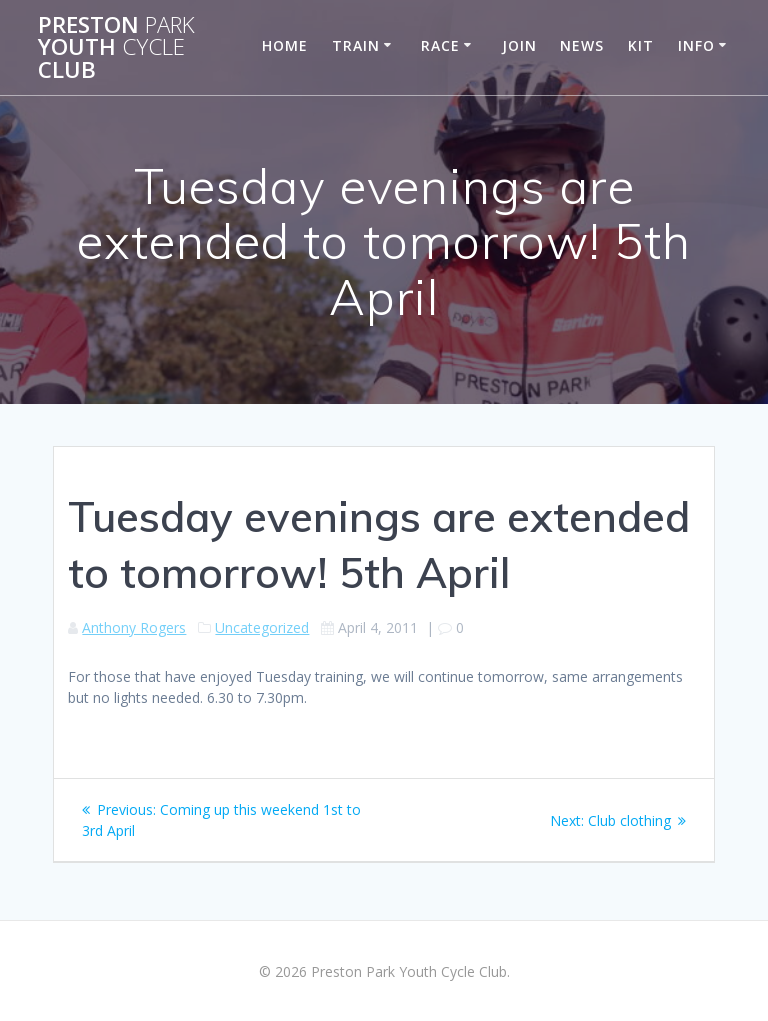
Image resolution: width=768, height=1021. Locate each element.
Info (696, 45)
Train (356, 45)
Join (519, 45)
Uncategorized (262, 627)
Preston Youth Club (116, 47)
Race (440, 45)
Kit (641, 45)
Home (285, 45)
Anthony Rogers (134, 627)
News (582, 45)
